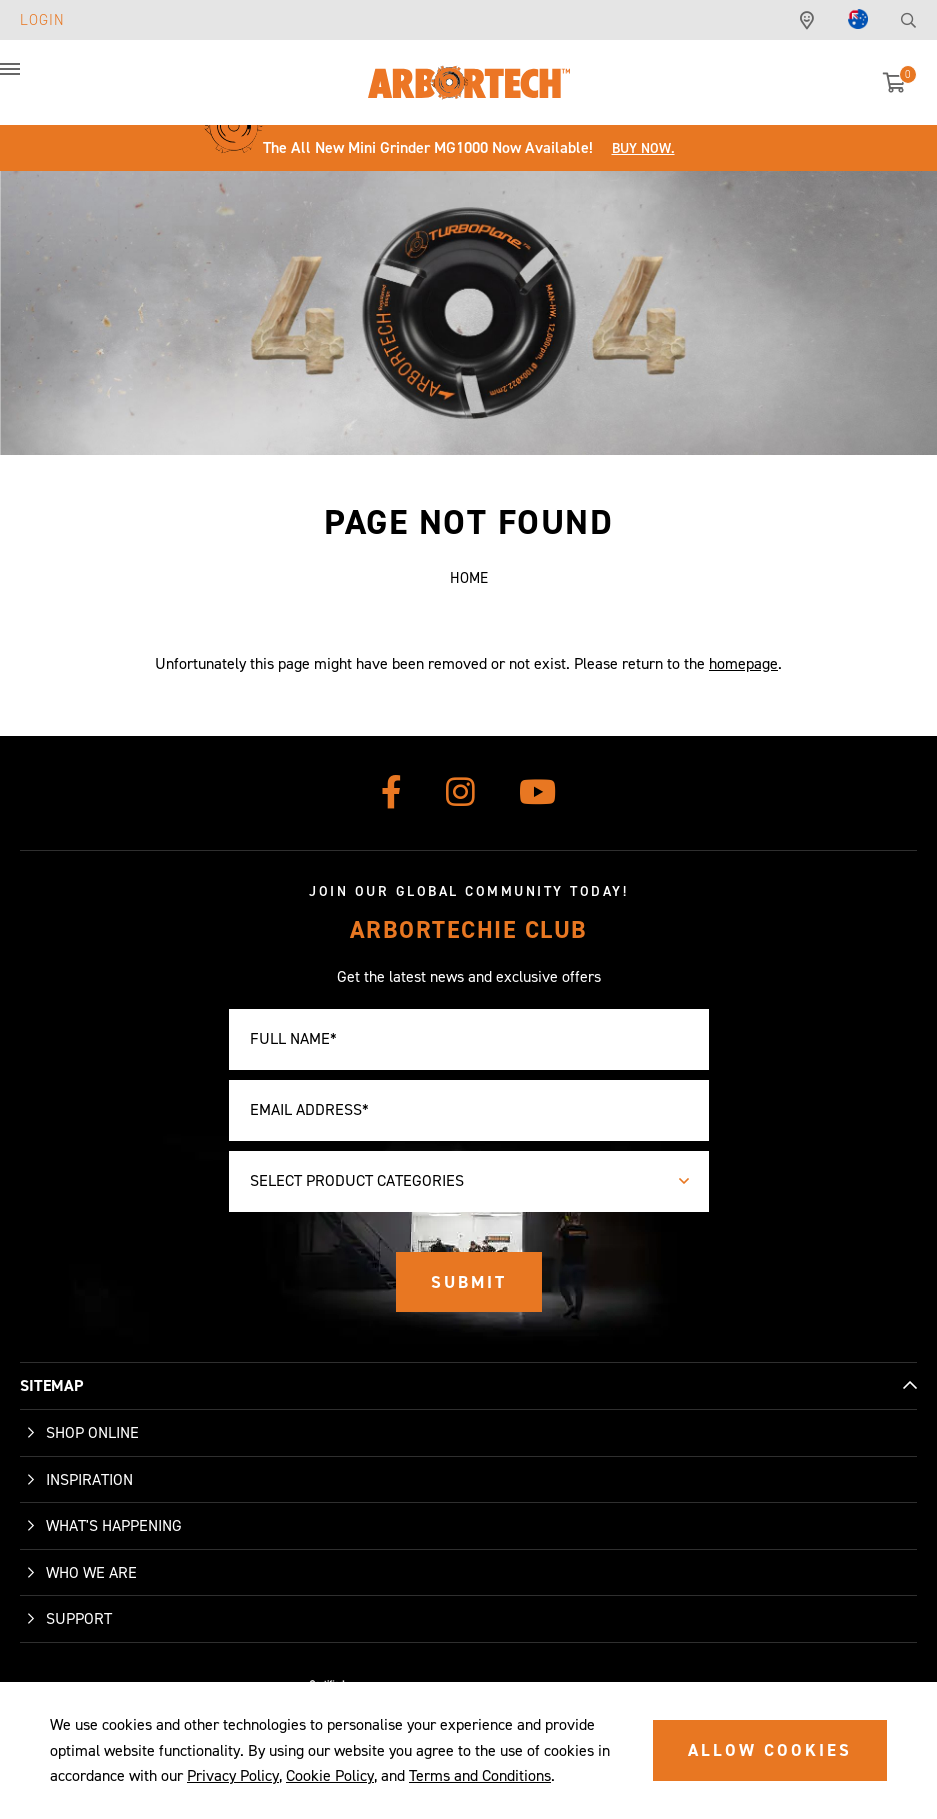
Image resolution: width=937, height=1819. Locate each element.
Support (79, 1618)
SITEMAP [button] (51, 1385)
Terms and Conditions (480, 1775)
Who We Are (91, 1572)
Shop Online (92, 1432)
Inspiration (89, 1479)
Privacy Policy (233, 1775)
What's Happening (114, 1525)
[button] (30, 80)
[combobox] (469, 1181)
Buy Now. (643, 148)
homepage (743, 663)
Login (42, 20)
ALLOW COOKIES (770, 1750)
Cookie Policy (330, 1775)
